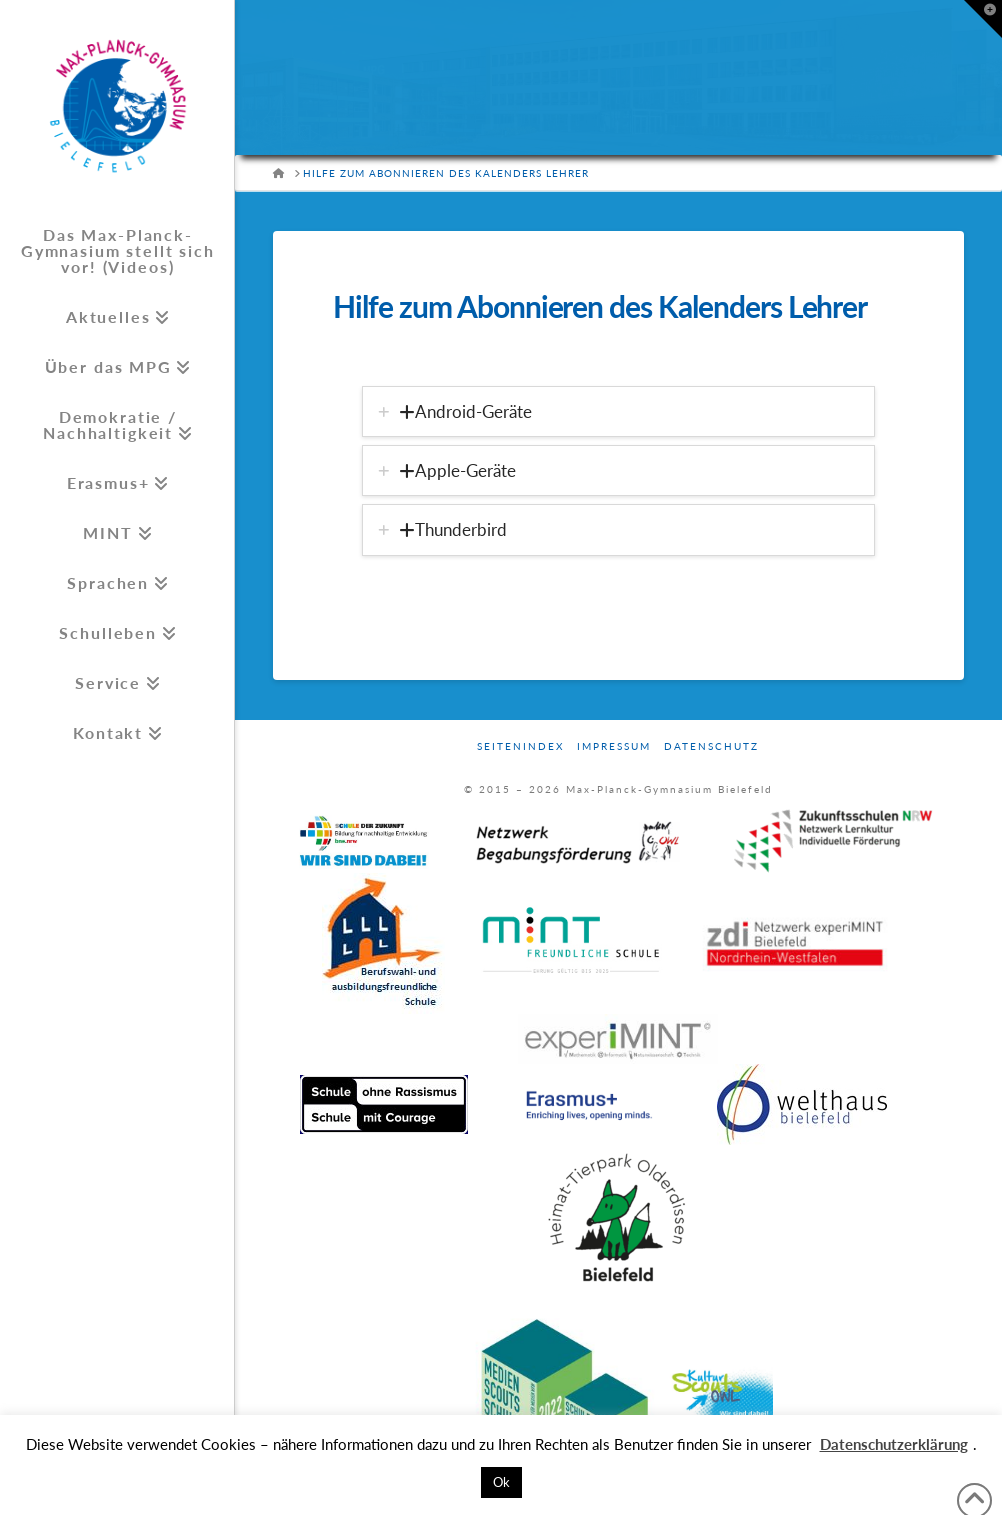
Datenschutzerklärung (894, 1444)
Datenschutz (711, 746)
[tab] (618, 411)
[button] (983, 19)
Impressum (614, 746)
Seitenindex (520, 746)
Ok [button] (501, 1482)
